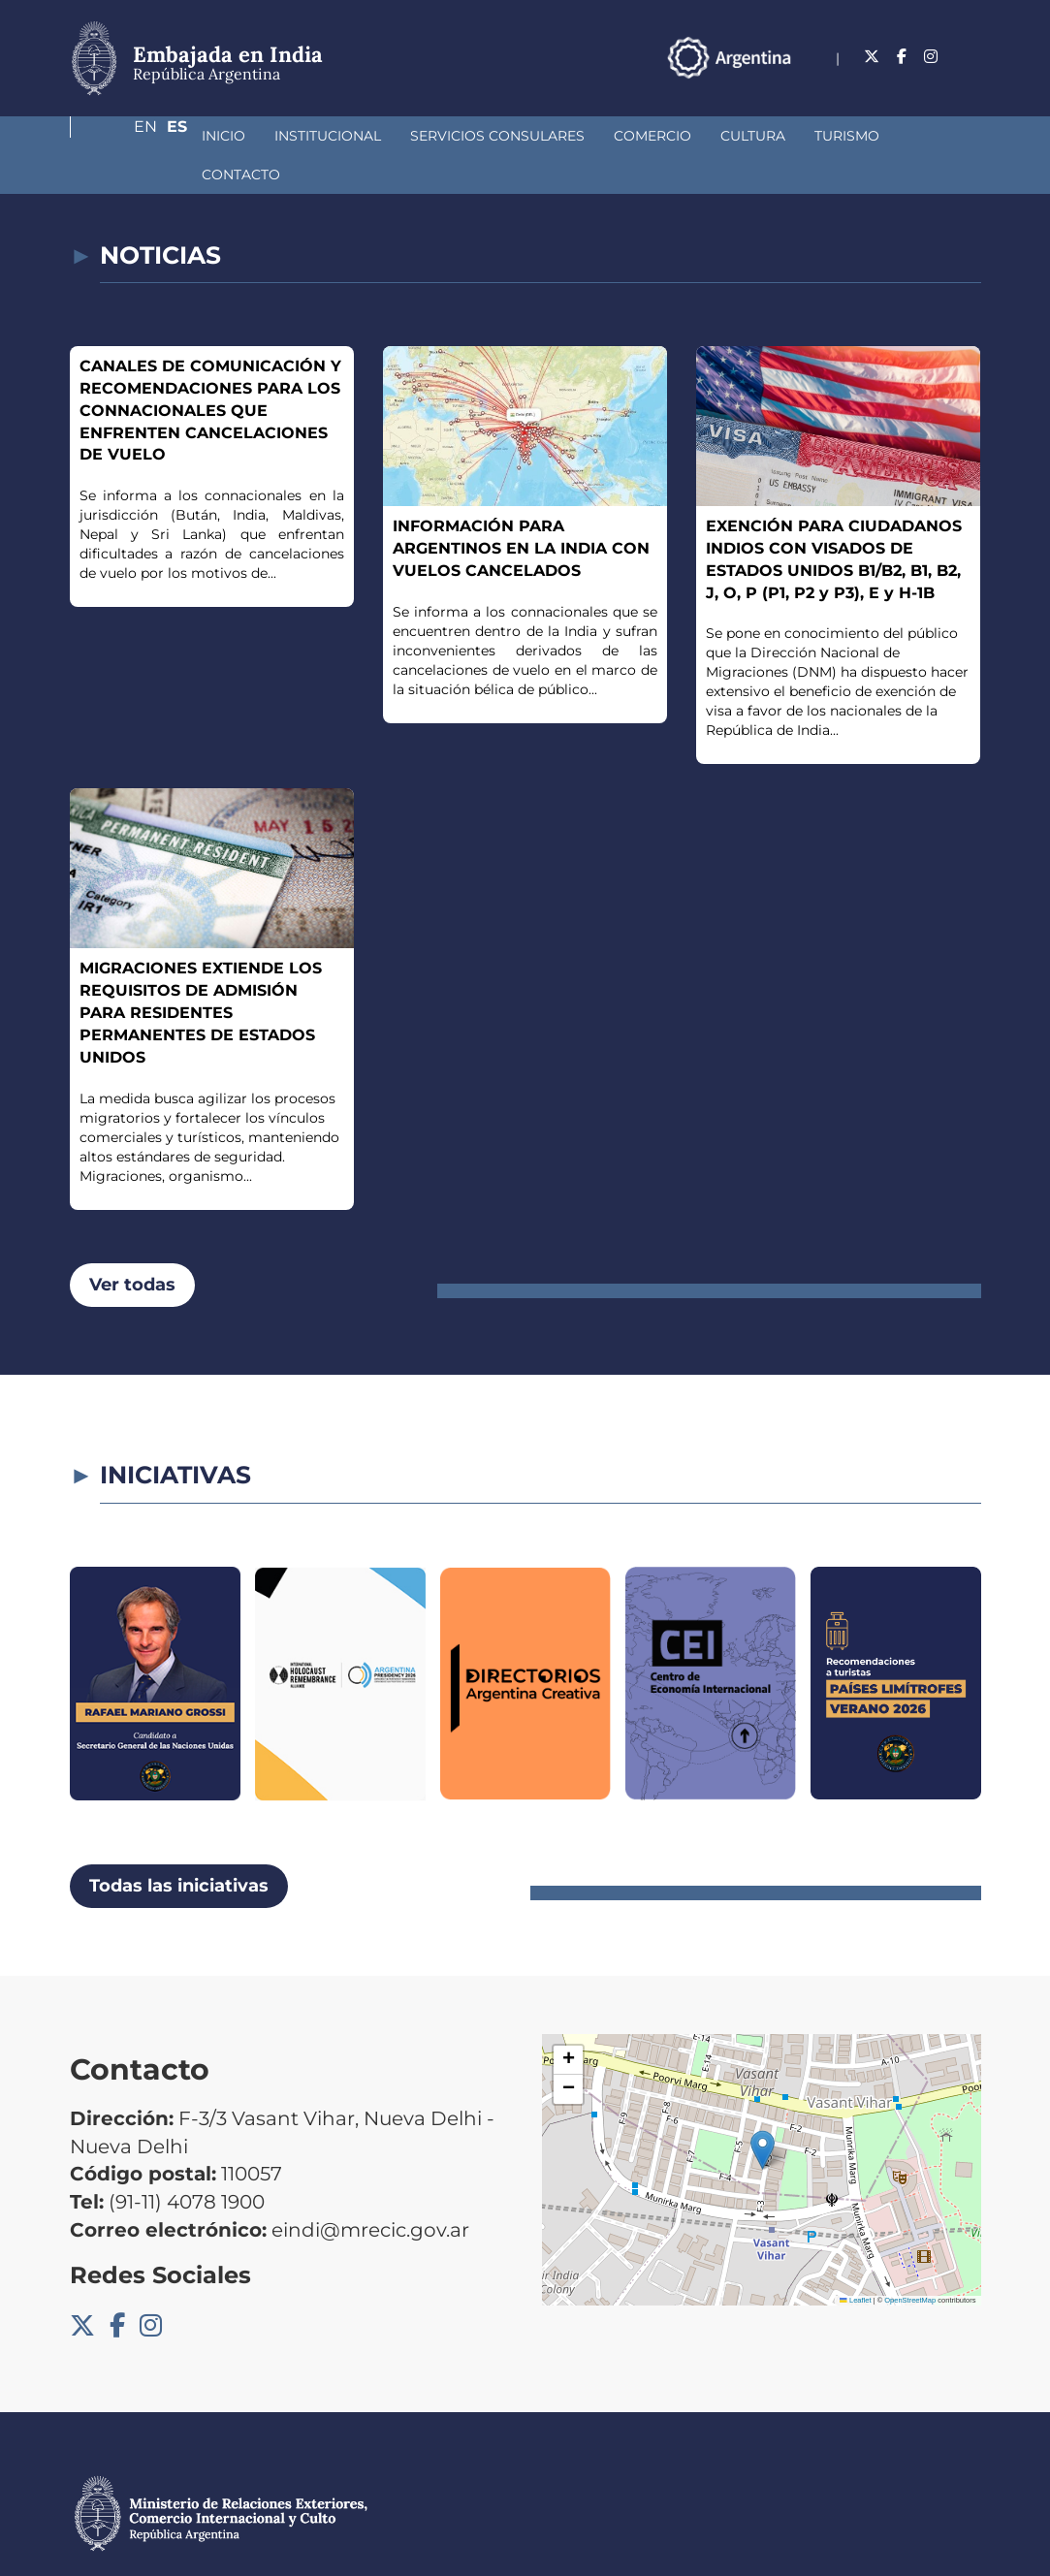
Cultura (650, 135)
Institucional (225, 135)
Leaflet (855, 2261)
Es (971, 57)
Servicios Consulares (394, 135)
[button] (762, 2111)
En (931, 57)
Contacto (845, 135)
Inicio (121, 135)
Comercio (550, 135)
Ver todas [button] (132, 1245)
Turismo (744, 135)
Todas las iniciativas (179, 1847)
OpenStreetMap (910, 2261)
